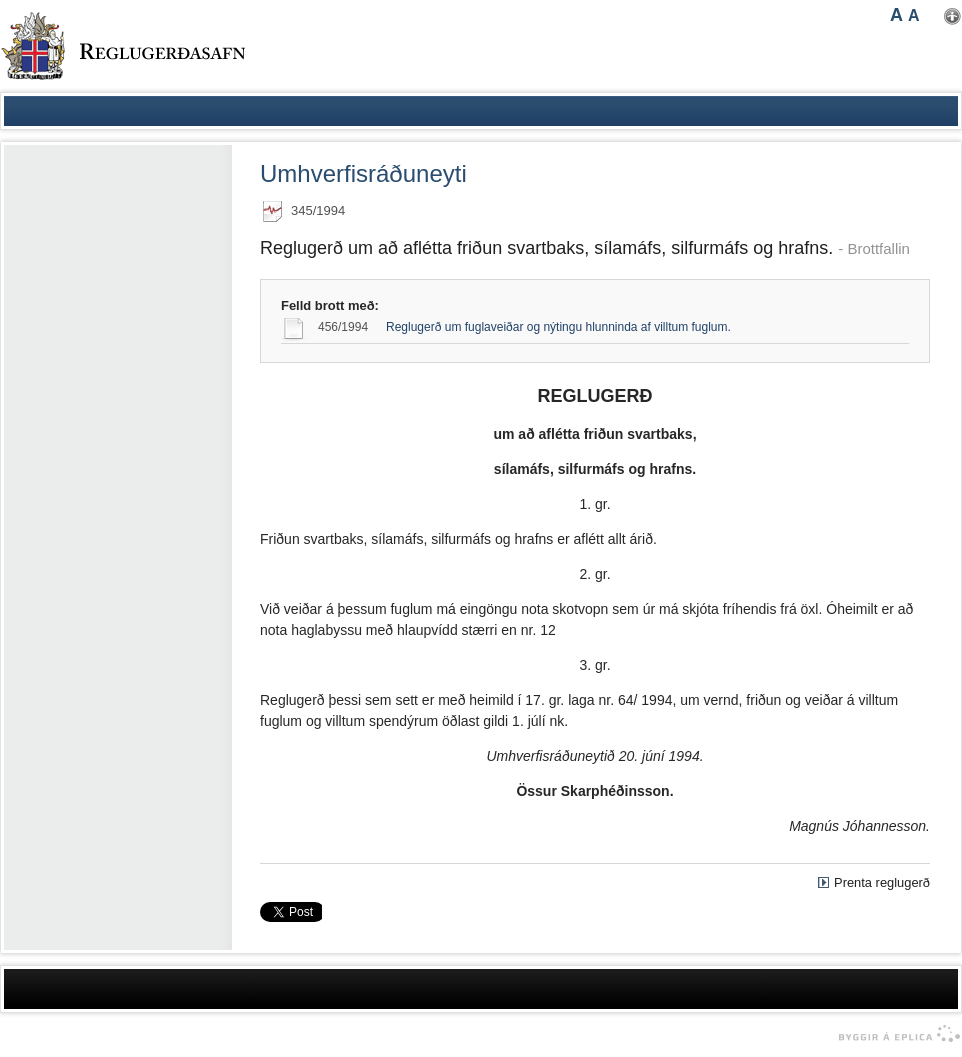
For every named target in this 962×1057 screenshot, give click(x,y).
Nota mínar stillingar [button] (952, 16)
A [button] (896, 15)
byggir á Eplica (894, 1034)
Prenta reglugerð (882, 882)
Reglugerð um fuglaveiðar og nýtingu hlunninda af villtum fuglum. (558, 327)
